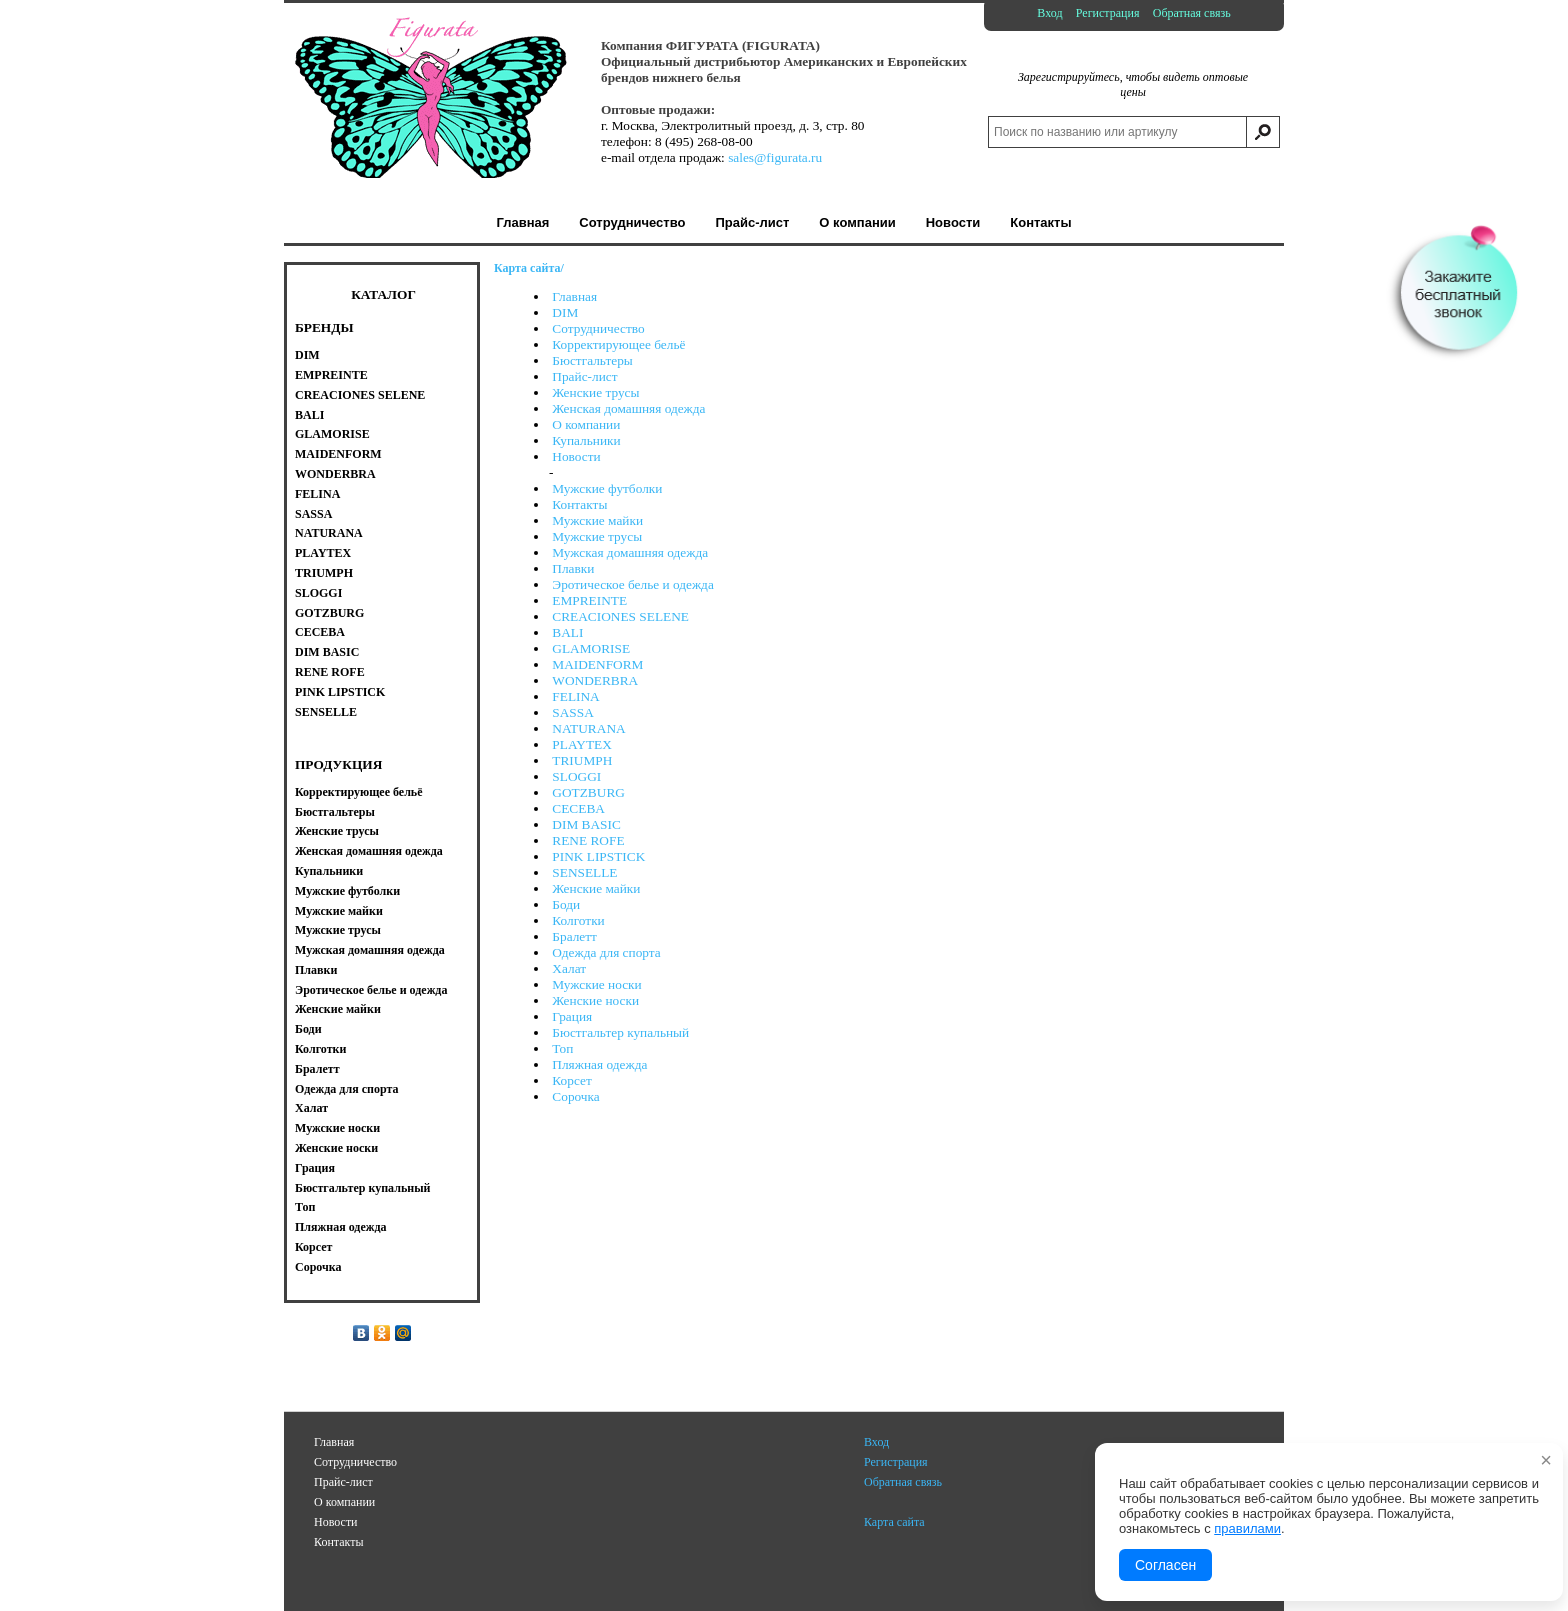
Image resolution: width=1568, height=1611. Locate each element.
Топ (562, 1048)
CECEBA (578, 808)
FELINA (575, 696)
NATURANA (588, 728)
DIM (565, 312)
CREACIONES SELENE (620, 616)
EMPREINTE (589, 600)
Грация (572, 1016)
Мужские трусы (597, 536)
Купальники (586, 440)
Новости (576, 456)
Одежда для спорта (606, 952)
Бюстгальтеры (592, 360)
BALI (567, 632)
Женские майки (596, 888)
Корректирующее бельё (618, 344)
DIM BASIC (586, 824)
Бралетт (574, 936)
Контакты (579, 504)
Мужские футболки (607, 488)
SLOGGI (576, 776)
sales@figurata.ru (775, 157)
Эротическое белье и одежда (633, 584)
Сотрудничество (598, 328)
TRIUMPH (582, 760)
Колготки (578, 920)
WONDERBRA (595, 680)
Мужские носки (596, 984)
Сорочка (575, 1096)
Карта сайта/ (529, 268)
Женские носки (595, 1000)
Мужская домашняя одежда (630, 552)
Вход (1049, 13)
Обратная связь (1192, 13)
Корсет (571, 1080)
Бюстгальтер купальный (620, 1032)
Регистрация (1108, 13)
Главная (574, 296)
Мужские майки (597, 520)
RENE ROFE (588, 840)
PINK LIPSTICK (598, 856)
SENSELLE (584, 872)
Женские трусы (595, 392)
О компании (586, 424)
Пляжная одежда (599, 1064)
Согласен (1165, 1565)
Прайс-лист (584, 376)
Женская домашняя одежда (628, 408)
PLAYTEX (582, 744)
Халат (569, 968)
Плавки (573, 568)
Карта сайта (894, 1522)
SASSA (573, 712)
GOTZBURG (588, 792)
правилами (1247, 1528)
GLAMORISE (591, 648)
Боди (566, 904)
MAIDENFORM (597, 664)
